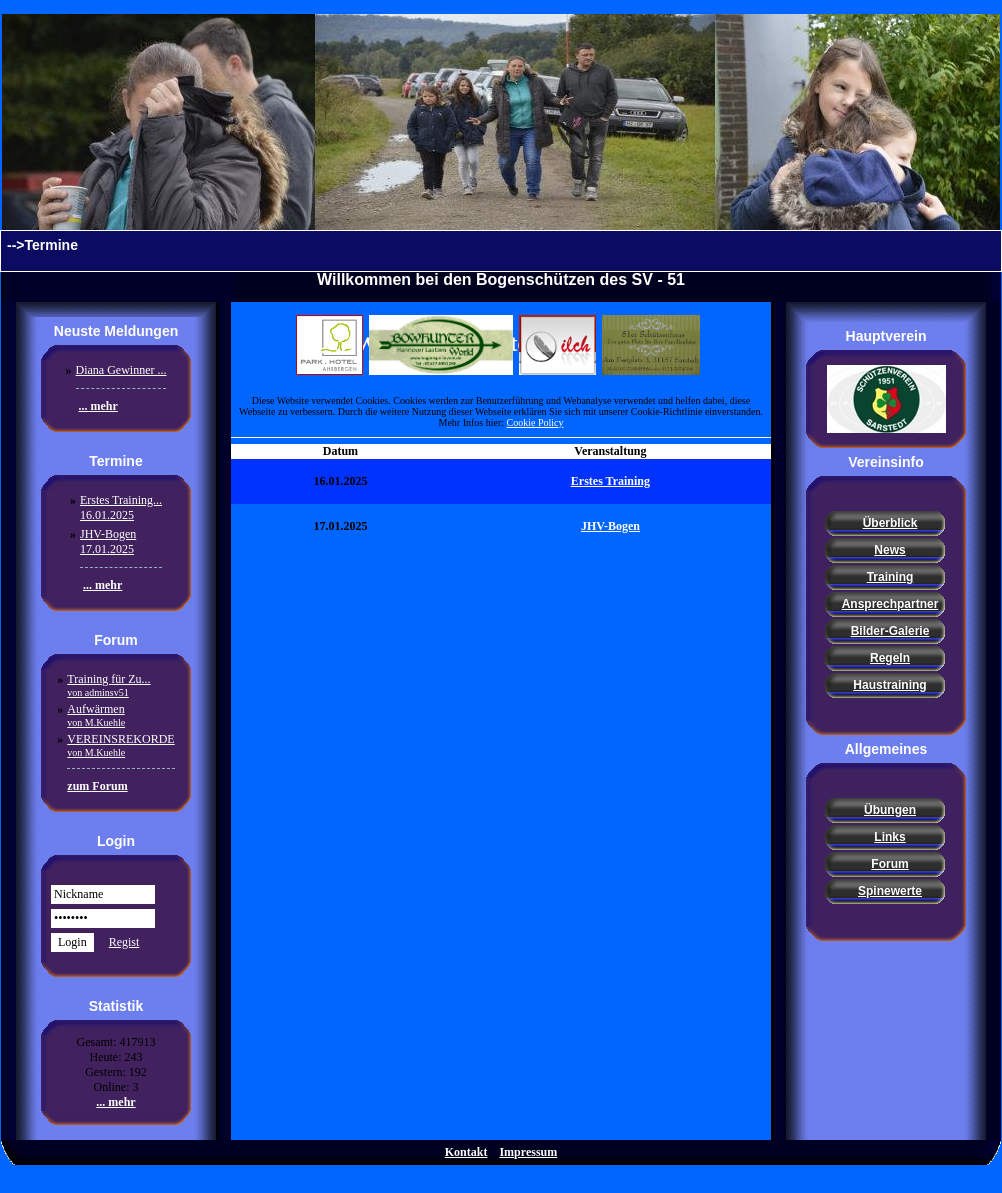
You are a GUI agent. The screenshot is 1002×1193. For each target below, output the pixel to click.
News (889, 550)
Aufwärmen (96, 715)
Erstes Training (610, 481)
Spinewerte (890, 891)
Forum (889, 864)
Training (890, 577)
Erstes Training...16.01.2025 (121, 507)
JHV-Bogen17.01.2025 (108, 541)
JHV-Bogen (610, 526)
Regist (124, 942)
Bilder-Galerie (890, 631)
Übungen (890, 810)
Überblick (890, 523)
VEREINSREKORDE (120, 745)
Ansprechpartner (890, 604)
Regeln (890, 658)
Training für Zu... (108, 685)
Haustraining (889, 685)
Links (889, 837)
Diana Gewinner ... (121, 370)
